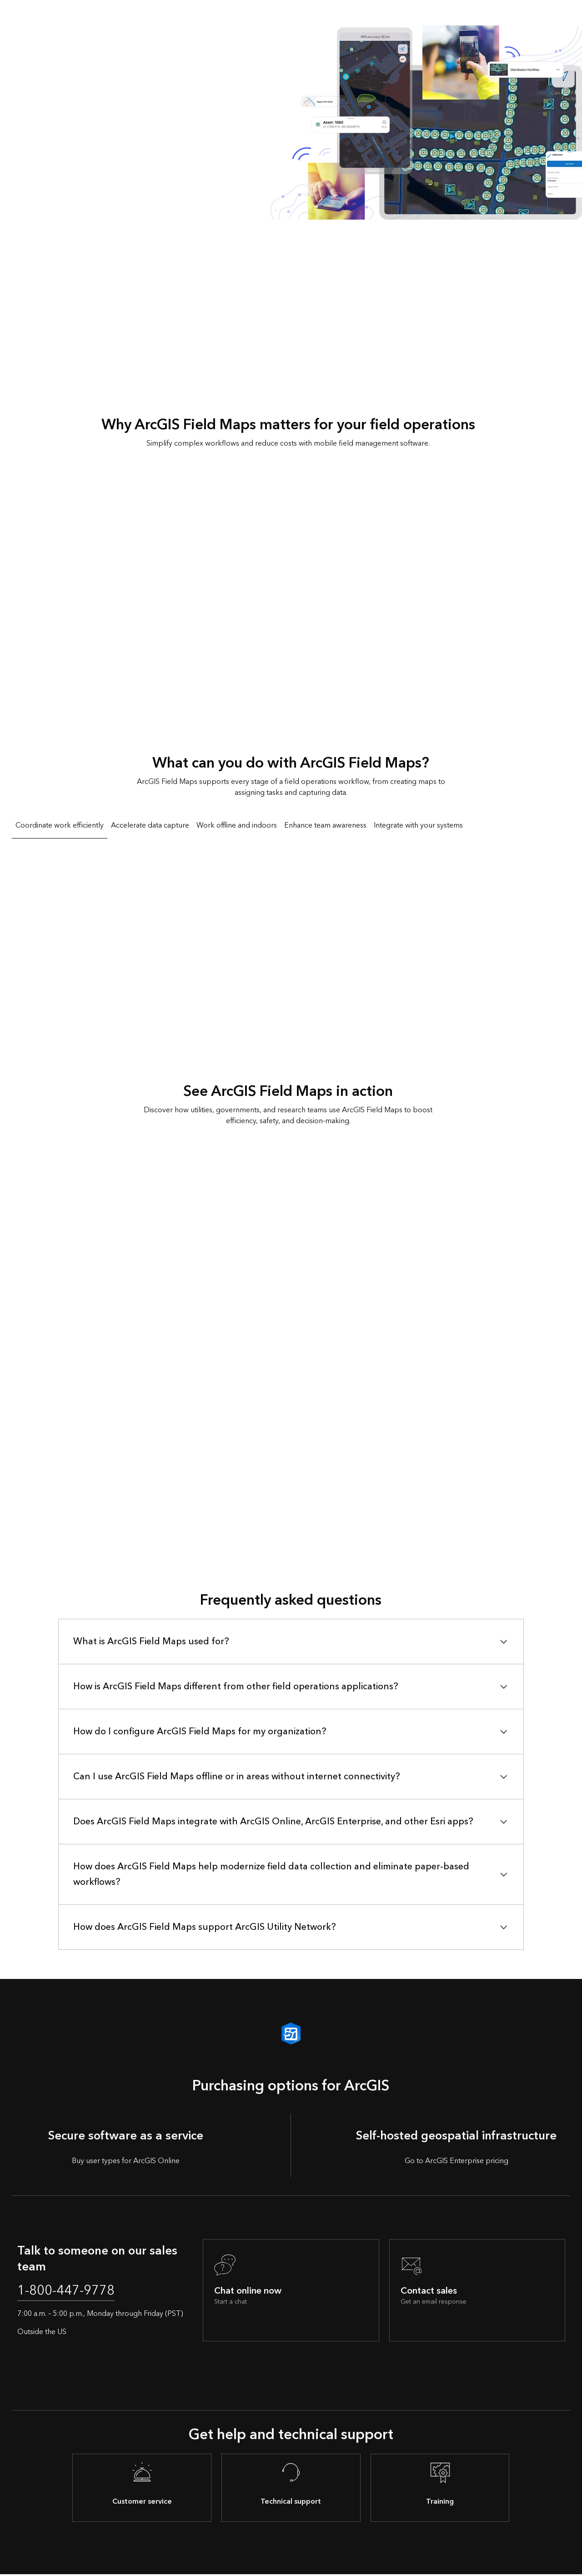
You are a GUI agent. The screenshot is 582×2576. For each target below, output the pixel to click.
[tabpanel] (291, 942)
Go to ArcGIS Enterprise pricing (456, 2160)
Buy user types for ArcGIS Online (126, 2160)
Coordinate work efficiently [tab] (59, 825)
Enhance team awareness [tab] (325, 825)
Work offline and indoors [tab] (236, 825)
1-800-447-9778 (72, 2292)
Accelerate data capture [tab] (150, 825)
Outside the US (41, 2333)
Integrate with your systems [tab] (418, 825)
